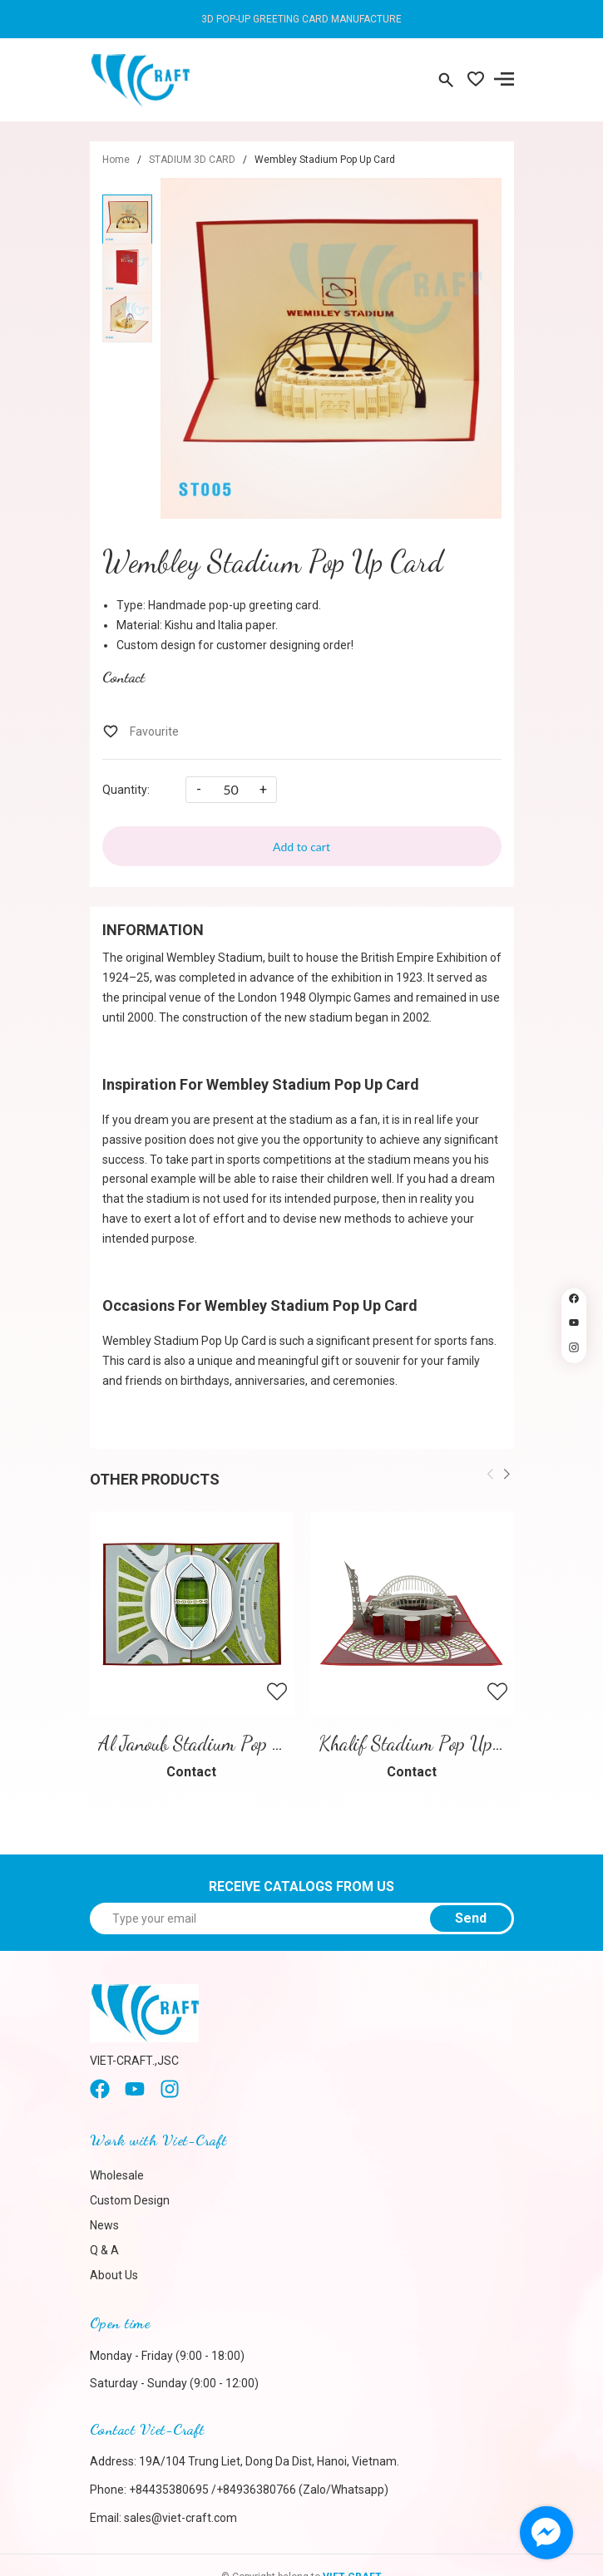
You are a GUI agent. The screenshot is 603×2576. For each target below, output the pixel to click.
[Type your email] (302, 1918)
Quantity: (126, 789)
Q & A (104, 2250)
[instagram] (170, 2094)
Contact (123, 676)
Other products (155, 1479)
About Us (114, 2275)
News (104, 2225)
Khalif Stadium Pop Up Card (426, 1743)
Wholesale (117, 2175)
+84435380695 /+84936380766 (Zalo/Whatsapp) (258, 2489)
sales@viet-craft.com (180, 2517)
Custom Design (130, 2200)
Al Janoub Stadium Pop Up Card (216, 1743)
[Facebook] (100, 2094)
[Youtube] (135, 2094)
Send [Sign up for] (471, 1918)
